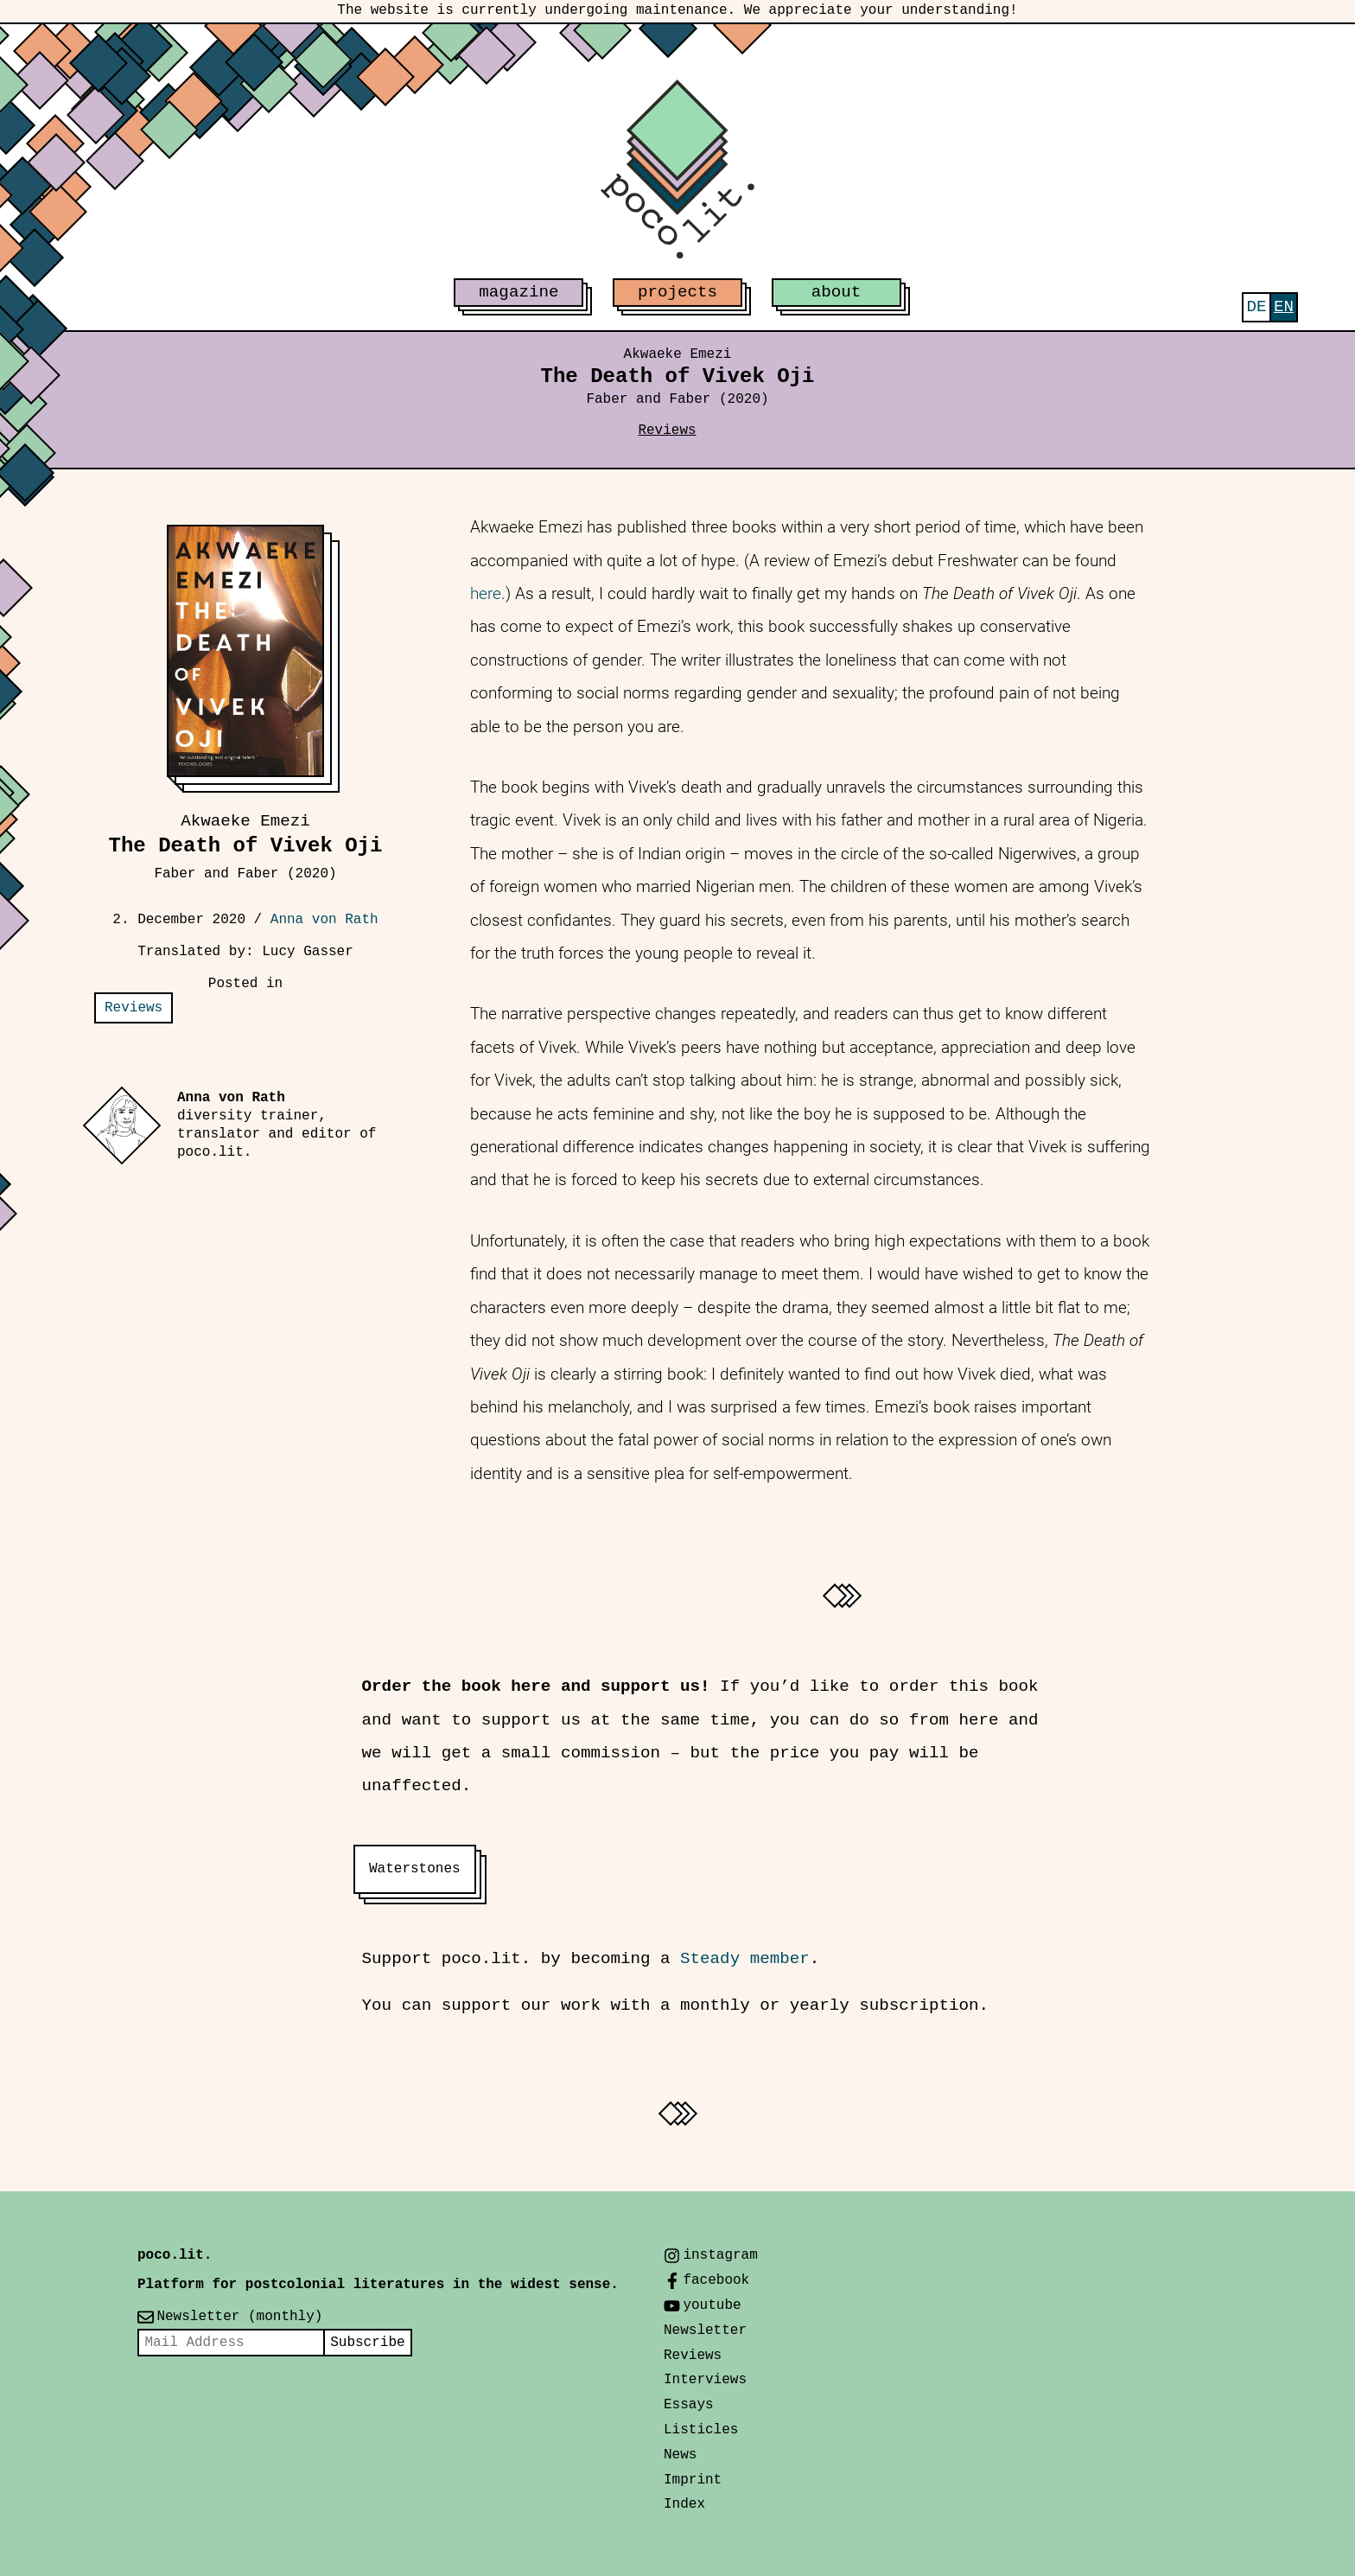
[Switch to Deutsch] (1256, 307)
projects (677, 292)
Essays (689, 2405)
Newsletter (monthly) (239, 2316)
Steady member (745, 1958)
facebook (716, 2280)
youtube (712, 2305)
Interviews (705, 2380)
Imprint (693, 2480)
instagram (720, 2255)
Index (684, 2504)
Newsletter (705, 2330)
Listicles (701, 2430)
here (485, 593)
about (836, 292)
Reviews (667, 430)
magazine (518, 292)
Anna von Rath (324, 920)
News (680, 2455)
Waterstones (415, 1869)
